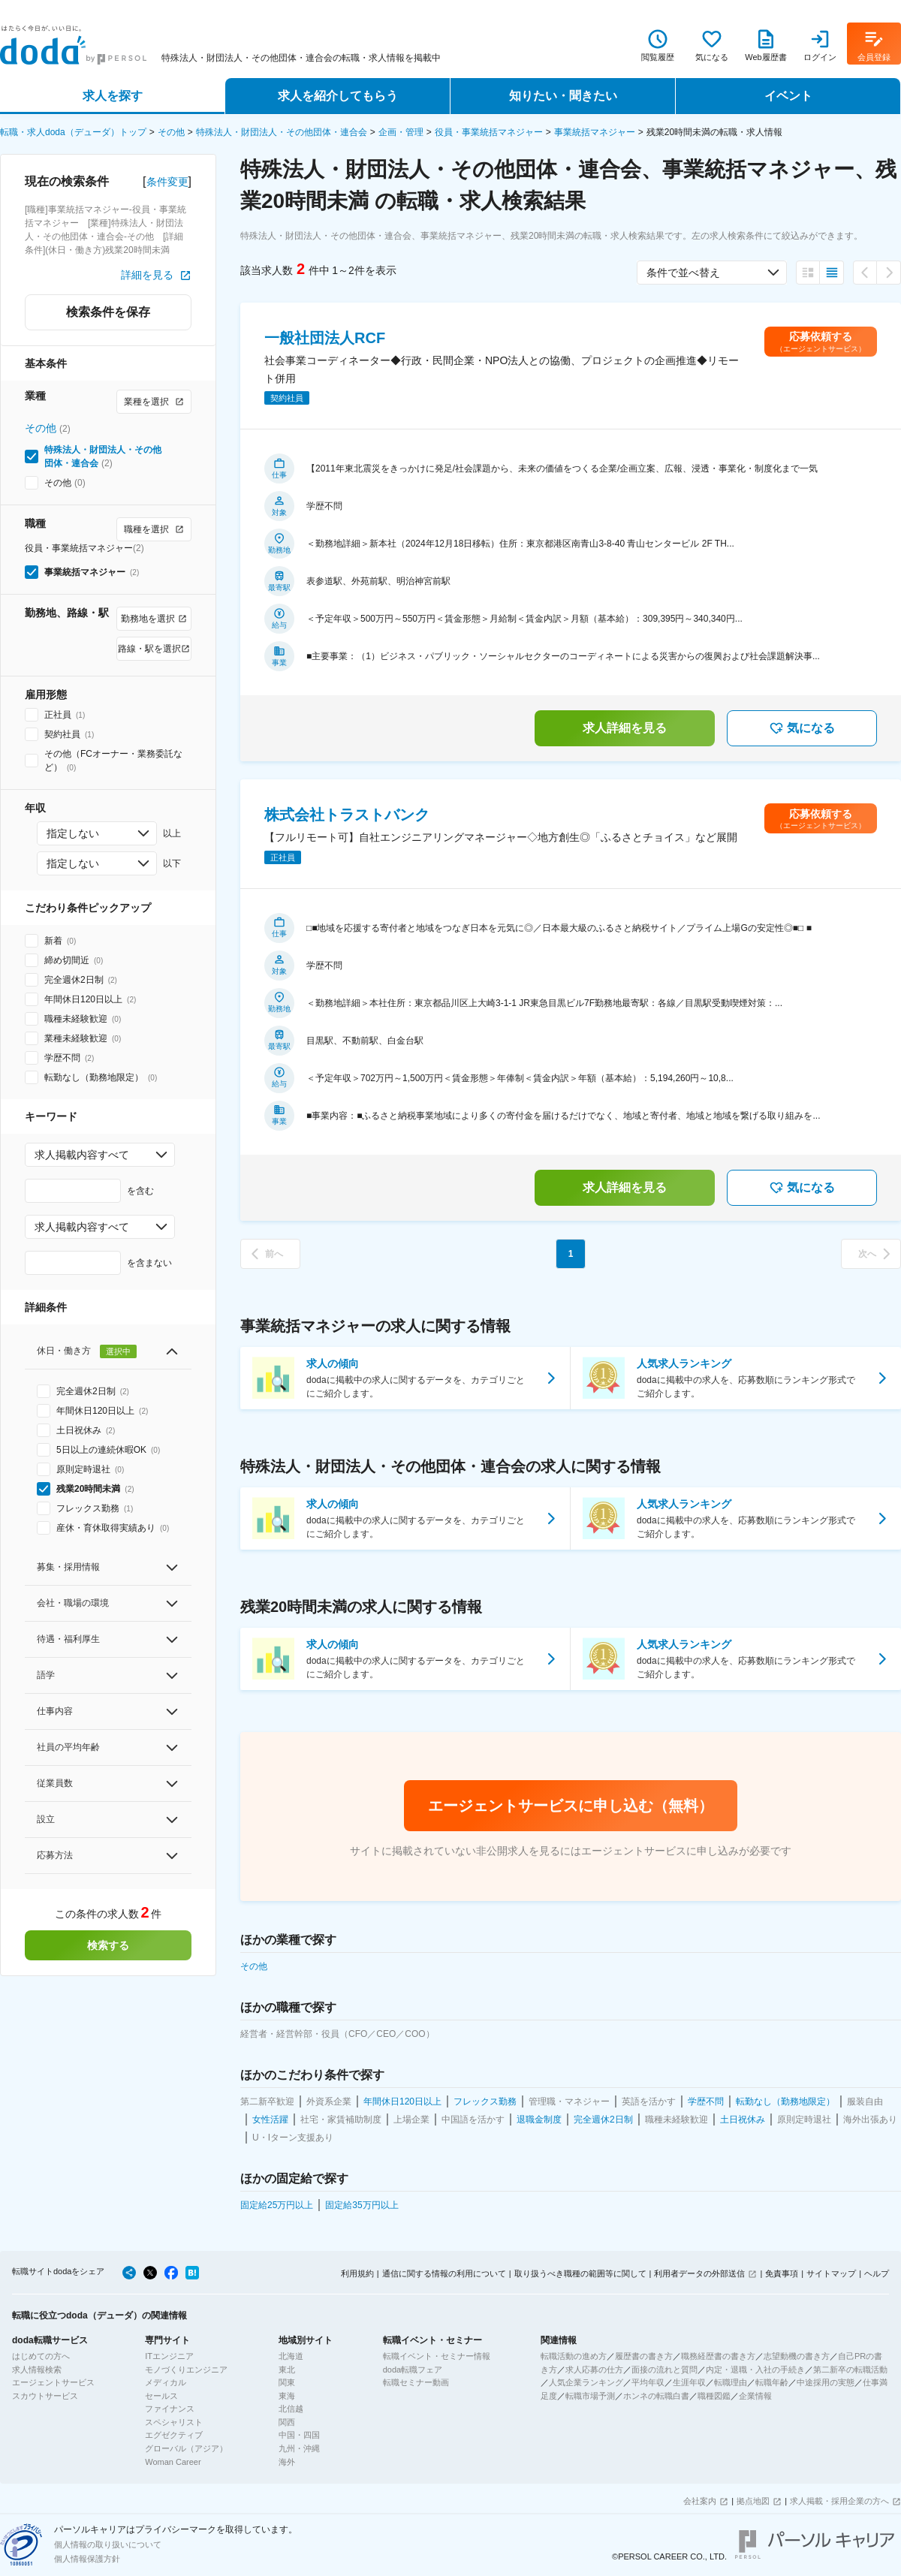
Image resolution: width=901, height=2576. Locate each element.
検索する (108, 1945)
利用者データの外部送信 (699, 2273)
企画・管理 (400, 132)
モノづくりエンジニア (186, 2369)
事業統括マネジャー (594, 132)
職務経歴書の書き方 (718, 2356)
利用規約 (357, 2273)
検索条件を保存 (108, 312)
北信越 (291, 2408)
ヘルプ (876, 2273)
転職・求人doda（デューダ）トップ (73, 132)
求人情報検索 (37, 2369)
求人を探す (113, 95)
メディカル (165, 2382)
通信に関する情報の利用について (444, 2273)
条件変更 (167, 182)
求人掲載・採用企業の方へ (839, 2500)
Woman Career (172, 2461)
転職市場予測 (590, 2395)
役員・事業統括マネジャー (489, 132)
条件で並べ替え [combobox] (683, 273)
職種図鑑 (714, 2395)
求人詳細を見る (625, 728)
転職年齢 (771, 2382)
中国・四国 (299, 2434)
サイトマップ (831, 2273)
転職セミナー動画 (416, 2382)
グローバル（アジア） (186, 2448)
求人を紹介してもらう (338, 95)
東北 (287, 2369)
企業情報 (755, 2395)
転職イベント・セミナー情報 (436, 2356)
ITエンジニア (169, 2356)
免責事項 (781, 2273)
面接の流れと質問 (664, 2369)
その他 (171, 132)
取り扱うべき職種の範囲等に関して (580, 2273)
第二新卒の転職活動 (850, 2369)
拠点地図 (753, 2500)
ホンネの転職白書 (656, 2395)
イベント (788, 95)
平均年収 (647, 2382)
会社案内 (699, 2500)
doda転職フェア (412, 2369)
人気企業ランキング (586, 2382)
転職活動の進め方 (574, 2356)
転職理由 (730, 2382)
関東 (287, 2382)
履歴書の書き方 (644, 2356)
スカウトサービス (45, 2395)
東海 (287, 2395)
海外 (287, 2461)
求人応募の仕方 (594, 2369)
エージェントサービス (53, 2382)
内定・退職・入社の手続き (755, 2369)
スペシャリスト (174, 2422)
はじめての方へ (41, 2356)
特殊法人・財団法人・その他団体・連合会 (281, 132)
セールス (161, 2395)
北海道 (291, 2356)
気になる (802, 728)
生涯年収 (689, 2382)
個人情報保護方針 (87, 2558)
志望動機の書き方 (797, 2356)
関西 (287, 2422)
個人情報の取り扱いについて (107, 2544)
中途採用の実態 (825, 2382)
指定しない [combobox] (73, 833)
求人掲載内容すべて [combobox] (82, 1155)
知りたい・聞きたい (563, 95)
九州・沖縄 (299, 2448)
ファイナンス (169, 2408)
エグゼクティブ (174, 2434)
